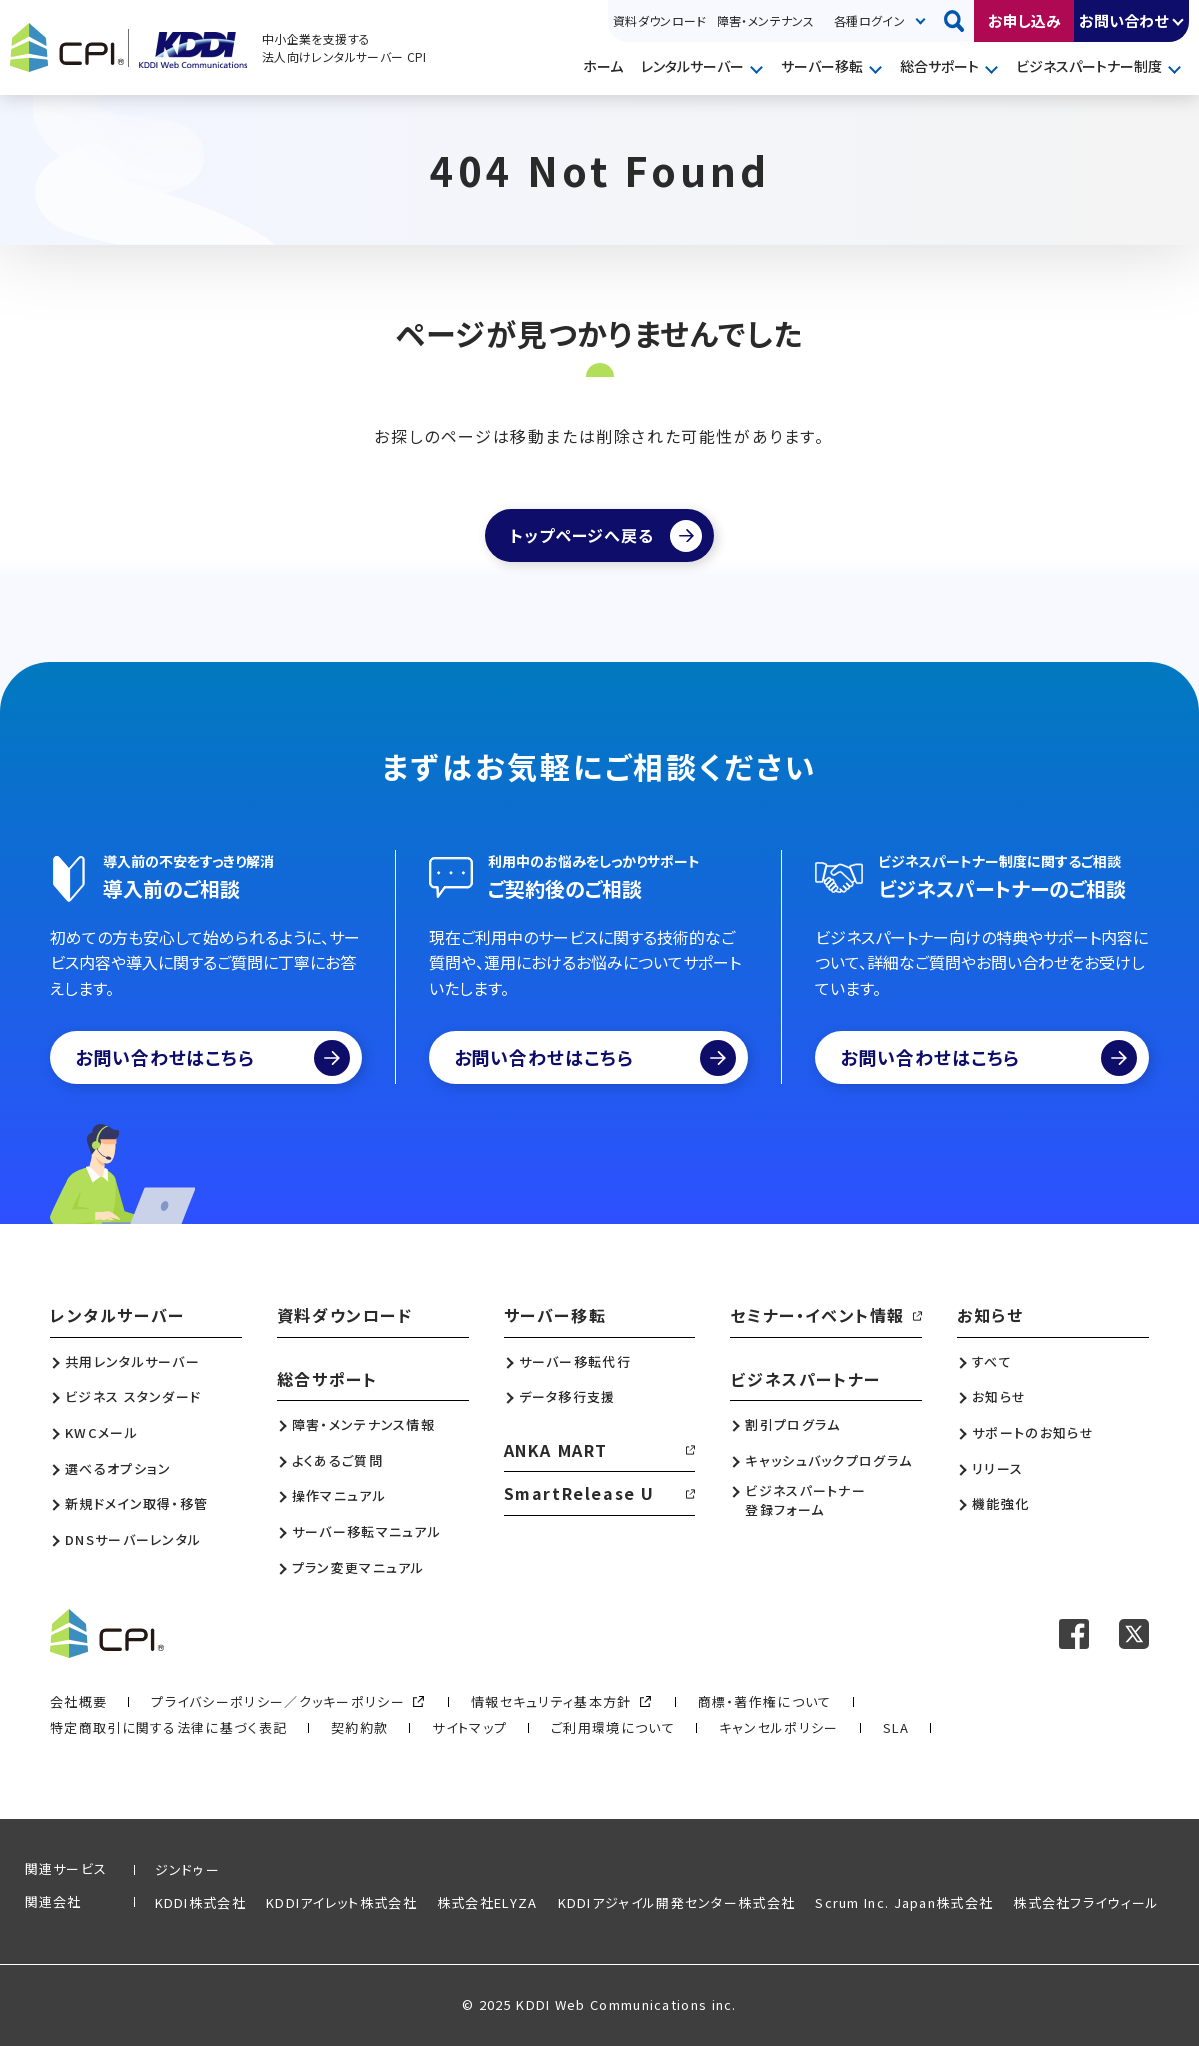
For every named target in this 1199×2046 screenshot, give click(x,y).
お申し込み (1024, 20)
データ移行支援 (567, 1397)
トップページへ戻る (581, 535)
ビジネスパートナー (805, 1379)
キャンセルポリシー (779, 1727)
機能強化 (1000, 1504)
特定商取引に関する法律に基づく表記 (168, 1727)
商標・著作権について (765, 1701)
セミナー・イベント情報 (817, 1315)
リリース (997, 1469)
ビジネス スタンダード (133, 1397)
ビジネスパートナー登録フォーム (805, 1500)
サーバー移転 (822, 66)
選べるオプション (118, 1469)
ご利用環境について (613, 1727)
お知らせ (990, 1315)
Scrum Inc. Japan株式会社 (904, 1902)
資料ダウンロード (660, 20)
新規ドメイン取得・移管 (136, 1504)
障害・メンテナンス (765, 20)
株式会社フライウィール (1086, 1902)
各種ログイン (869, 20)
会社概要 (78, 1701)
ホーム (603, 66)
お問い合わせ (1123, 20)
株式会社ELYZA (487, 1902)
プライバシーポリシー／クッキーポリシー (278, 1701)
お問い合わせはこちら (212, 1058)
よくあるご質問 (337, 1461)
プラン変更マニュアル (358, 1568)
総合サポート (939, 66)
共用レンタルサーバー (132, 1362)
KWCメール (101, 1433)
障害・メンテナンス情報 (363, 1425)
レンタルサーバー (692, 66)
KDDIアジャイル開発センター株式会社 (677, 1902)
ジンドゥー (188, 1869)
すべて (992, 1362)
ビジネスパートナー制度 (1089, 66)
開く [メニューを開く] (759, 68)
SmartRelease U (579, 1493)
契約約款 (359, 1727)
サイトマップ (469, 1727)
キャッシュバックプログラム (828, 1461)
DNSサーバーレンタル (133, 1540)
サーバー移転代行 (575, 1362)
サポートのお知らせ (1033, 1433)
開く (1179, 21)
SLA (896, 1727)
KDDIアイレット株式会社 (341, 1902)
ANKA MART (556, 1450)
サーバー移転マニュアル (366, 1532)
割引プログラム (792, 1425)
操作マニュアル (339, 1496)
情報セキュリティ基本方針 (551, 1701)
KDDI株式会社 (200, 1902)
